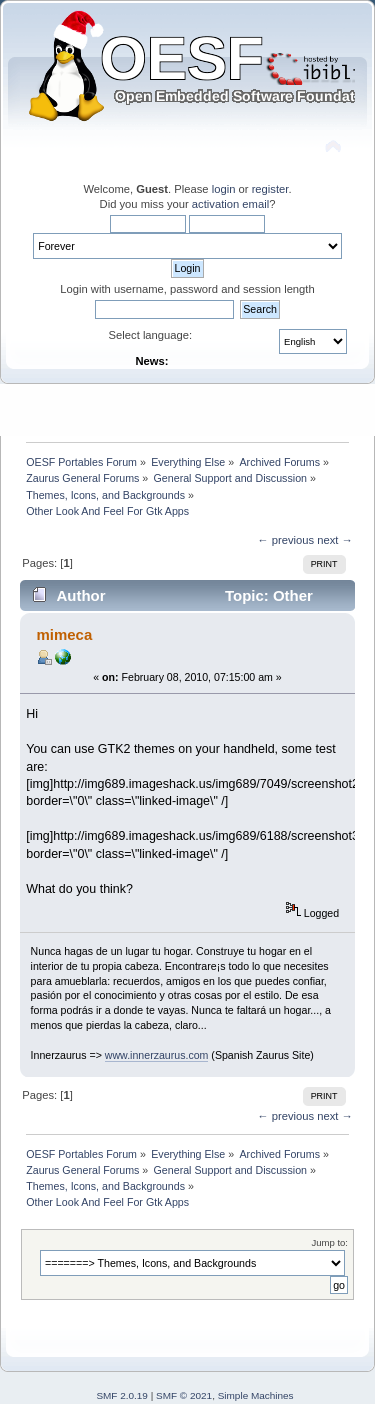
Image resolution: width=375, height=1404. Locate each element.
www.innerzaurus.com (157, 1055)
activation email (230, 204)
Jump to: (329, 1242)
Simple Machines (256, 1395)
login (224, 189)
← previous (285, 540)
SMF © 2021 (184, 1395)
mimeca (64, 634)
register (270, 189)
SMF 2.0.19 (122, 1395)
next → (335, 540)
